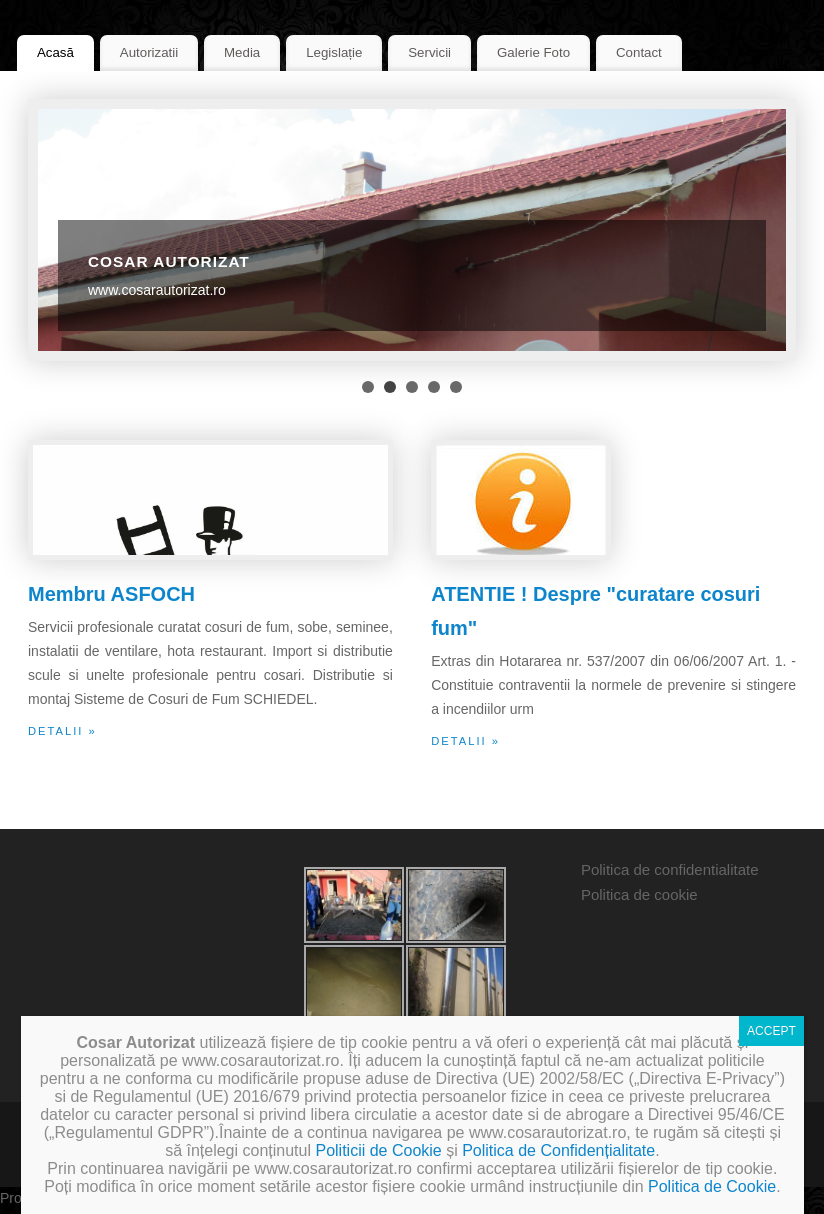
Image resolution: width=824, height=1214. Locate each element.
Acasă (55, 52)
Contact (639, 52)
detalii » (62, 731)
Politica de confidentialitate (670, 869)
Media (242, 52)
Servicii (429, 52)
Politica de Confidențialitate (558, 1150)
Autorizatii (149, 52)
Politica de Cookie (712, 1186)
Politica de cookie (639, 894)
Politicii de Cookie (378, 1150)
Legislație (334, 52)
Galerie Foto (533, 52)
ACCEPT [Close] (771, 1031)
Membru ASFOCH (111, 594)
